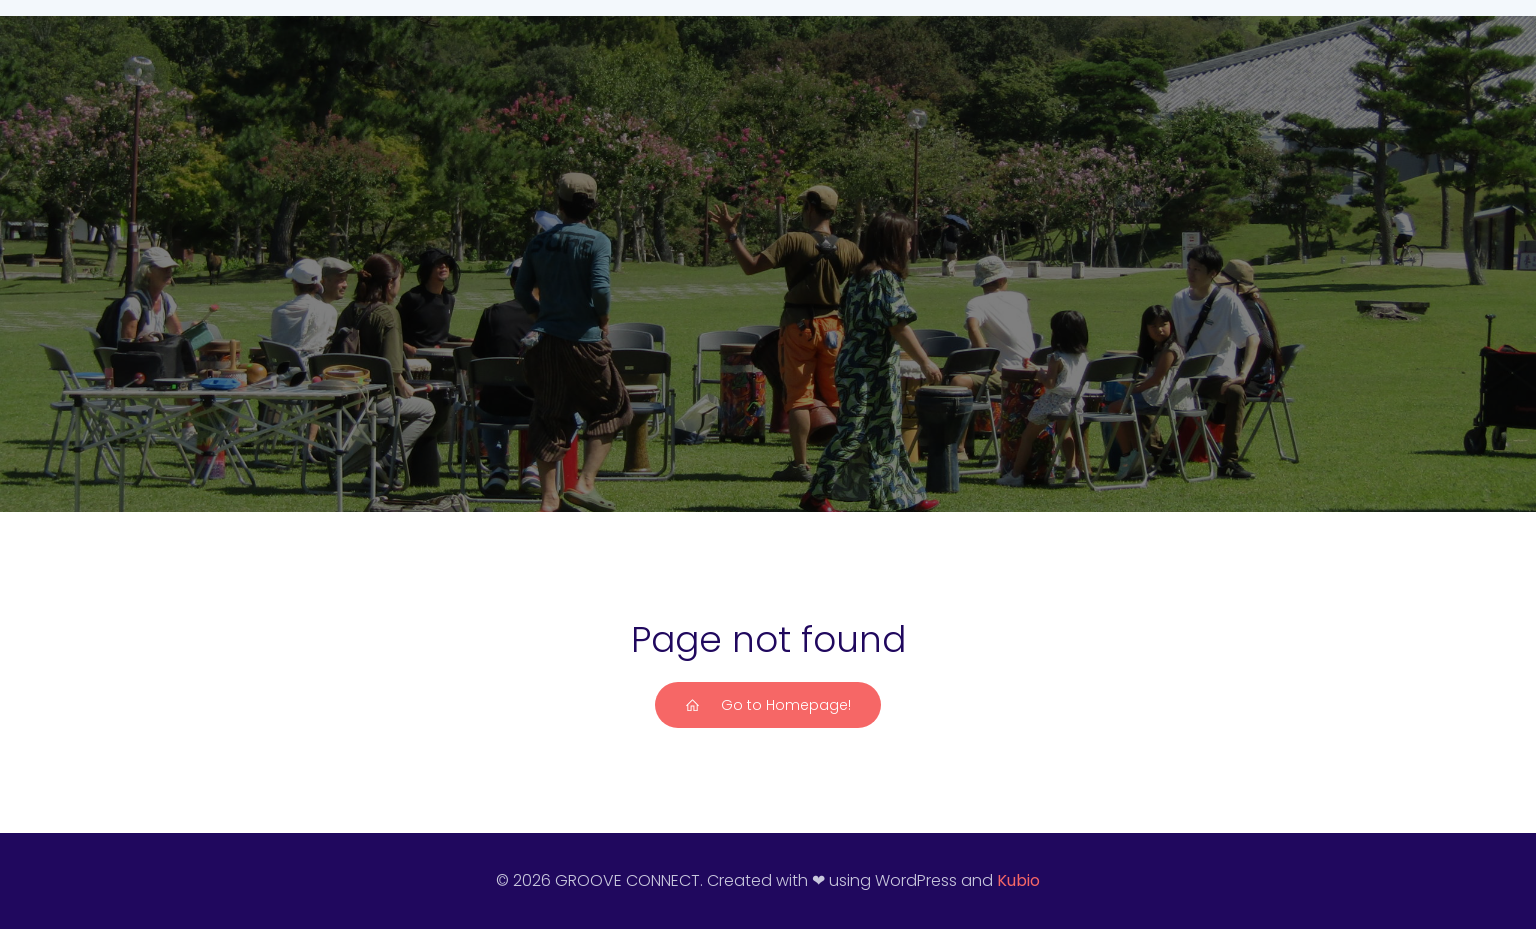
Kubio (1018, 880)
